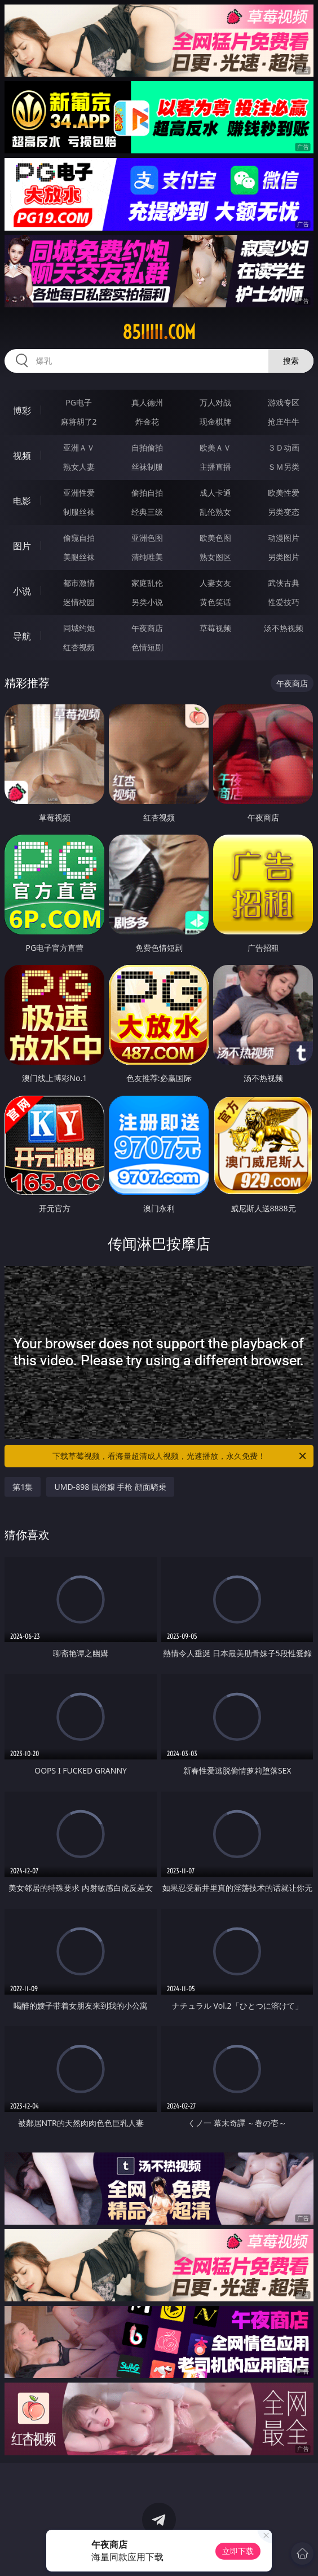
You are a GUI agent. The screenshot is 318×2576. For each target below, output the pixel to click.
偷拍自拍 (147, 492)
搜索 (291, 360)
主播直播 (215, 466)
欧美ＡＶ (215, 447)
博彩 (22, 410)
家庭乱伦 (147, 582)
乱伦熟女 (215, 511)
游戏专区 (283, 402)
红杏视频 (79, 647)
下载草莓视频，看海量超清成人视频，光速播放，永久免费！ (180, 1456)
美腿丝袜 (79, 557)
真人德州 (147, 402)
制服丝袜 (79, 511)
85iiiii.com (159, 332)
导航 (22, 636)
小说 (22, 591)
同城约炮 (79, 628)
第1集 (22, 1486)
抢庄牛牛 (283, 421)
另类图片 (283, 557)
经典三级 (147, 511)
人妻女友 (215, 582)
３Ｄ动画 (283, 447)
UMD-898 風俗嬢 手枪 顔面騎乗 (110, 1486)
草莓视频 (215, 628)
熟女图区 (215, 557)
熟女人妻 (79, 466)
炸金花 (147, 421)
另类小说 (147, 602)
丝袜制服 (147, 466)
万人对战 (215, 402)
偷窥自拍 (79, 537)
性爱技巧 (283, 602)
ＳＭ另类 (283, 466)
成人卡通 (215, 492)
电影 (22, 501)
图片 (22, 546)
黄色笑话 (215, 602)
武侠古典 (283, 582)
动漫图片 (283, 537)
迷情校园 (79, 602)
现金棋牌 (215, 421)
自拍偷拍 (147, 447)
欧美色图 (215, 537)
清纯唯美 (147, 557)
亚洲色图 (147, 537)
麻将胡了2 (79, 421)
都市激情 (79, 582)
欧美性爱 (283, 492)
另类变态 (283, 511)
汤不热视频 (283, 628)
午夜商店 (147, 628)
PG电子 (78, 402)
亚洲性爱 (79, 492)
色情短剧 (147, 647)
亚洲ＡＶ (79, 447)
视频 (22, 455)
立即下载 (238, 2551)
